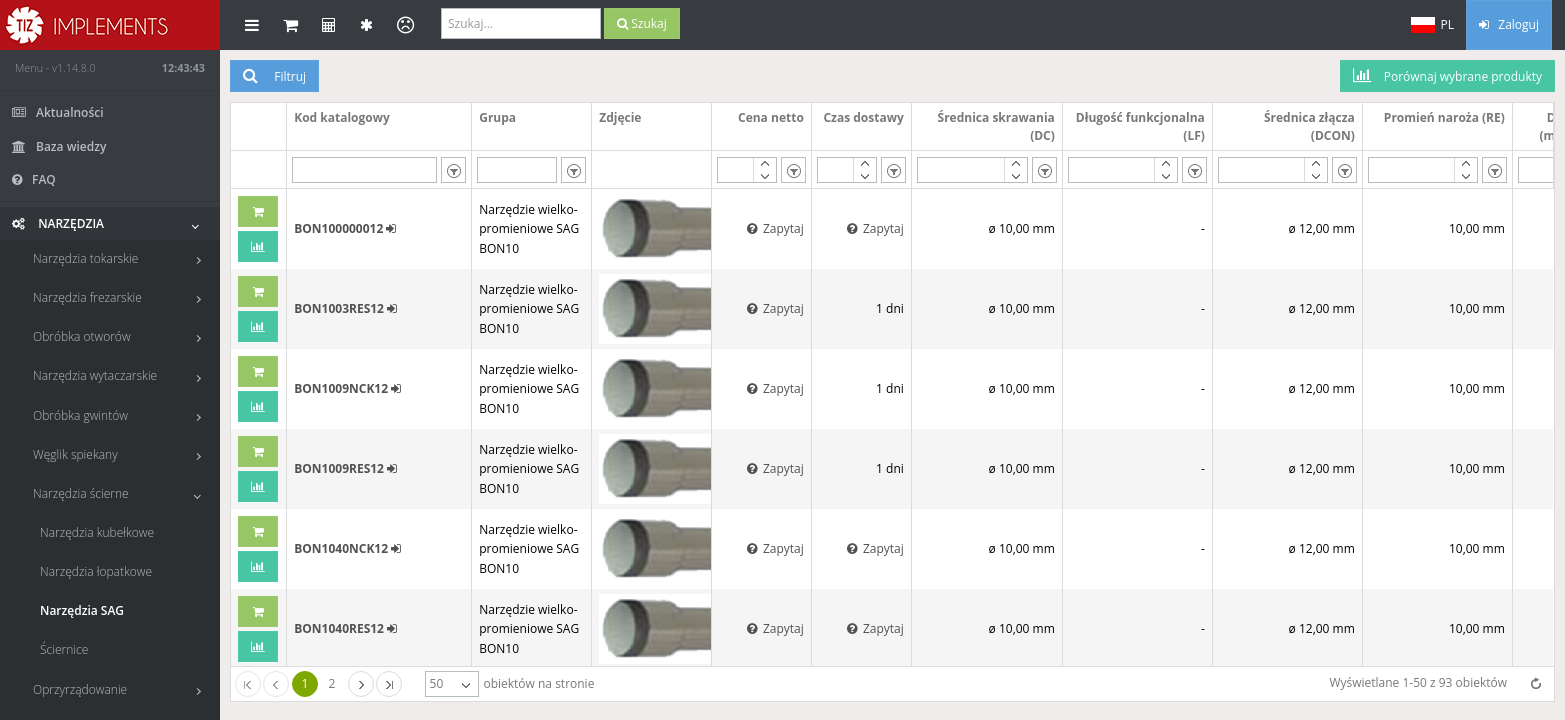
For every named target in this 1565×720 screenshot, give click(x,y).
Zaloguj (1509, 24)
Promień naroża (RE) (1444, 117)
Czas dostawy (863, 117)
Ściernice (64, 649)
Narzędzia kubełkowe (97, 532)
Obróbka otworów (121, 336)
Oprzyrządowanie (121, 689)
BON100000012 (345, 228)
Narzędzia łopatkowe (96, 571)
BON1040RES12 (345, 628)
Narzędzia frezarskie (121, 297)
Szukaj (642, 23)
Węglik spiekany (121, 454)
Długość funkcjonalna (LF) (1140, 126)
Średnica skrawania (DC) (996, 126)
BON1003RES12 (345, 308)
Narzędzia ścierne (121, 493)
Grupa (497, 117)
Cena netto (771, 117)
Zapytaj (775, 228)
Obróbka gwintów (121, 415)
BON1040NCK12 (347, 548)
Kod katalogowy (342, 117)
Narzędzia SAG (82, 610)
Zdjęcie (620, 117)
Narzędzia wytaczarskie (121, 375)
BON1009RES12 (345, 468)
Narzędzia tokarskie (121, 258)
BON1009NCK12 (347, 388)
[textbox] (365, 170)
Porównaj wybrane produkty (1447, 76)
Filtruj (274, 76)
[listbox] (453, 170)
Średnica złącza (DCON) (1309, 126)
